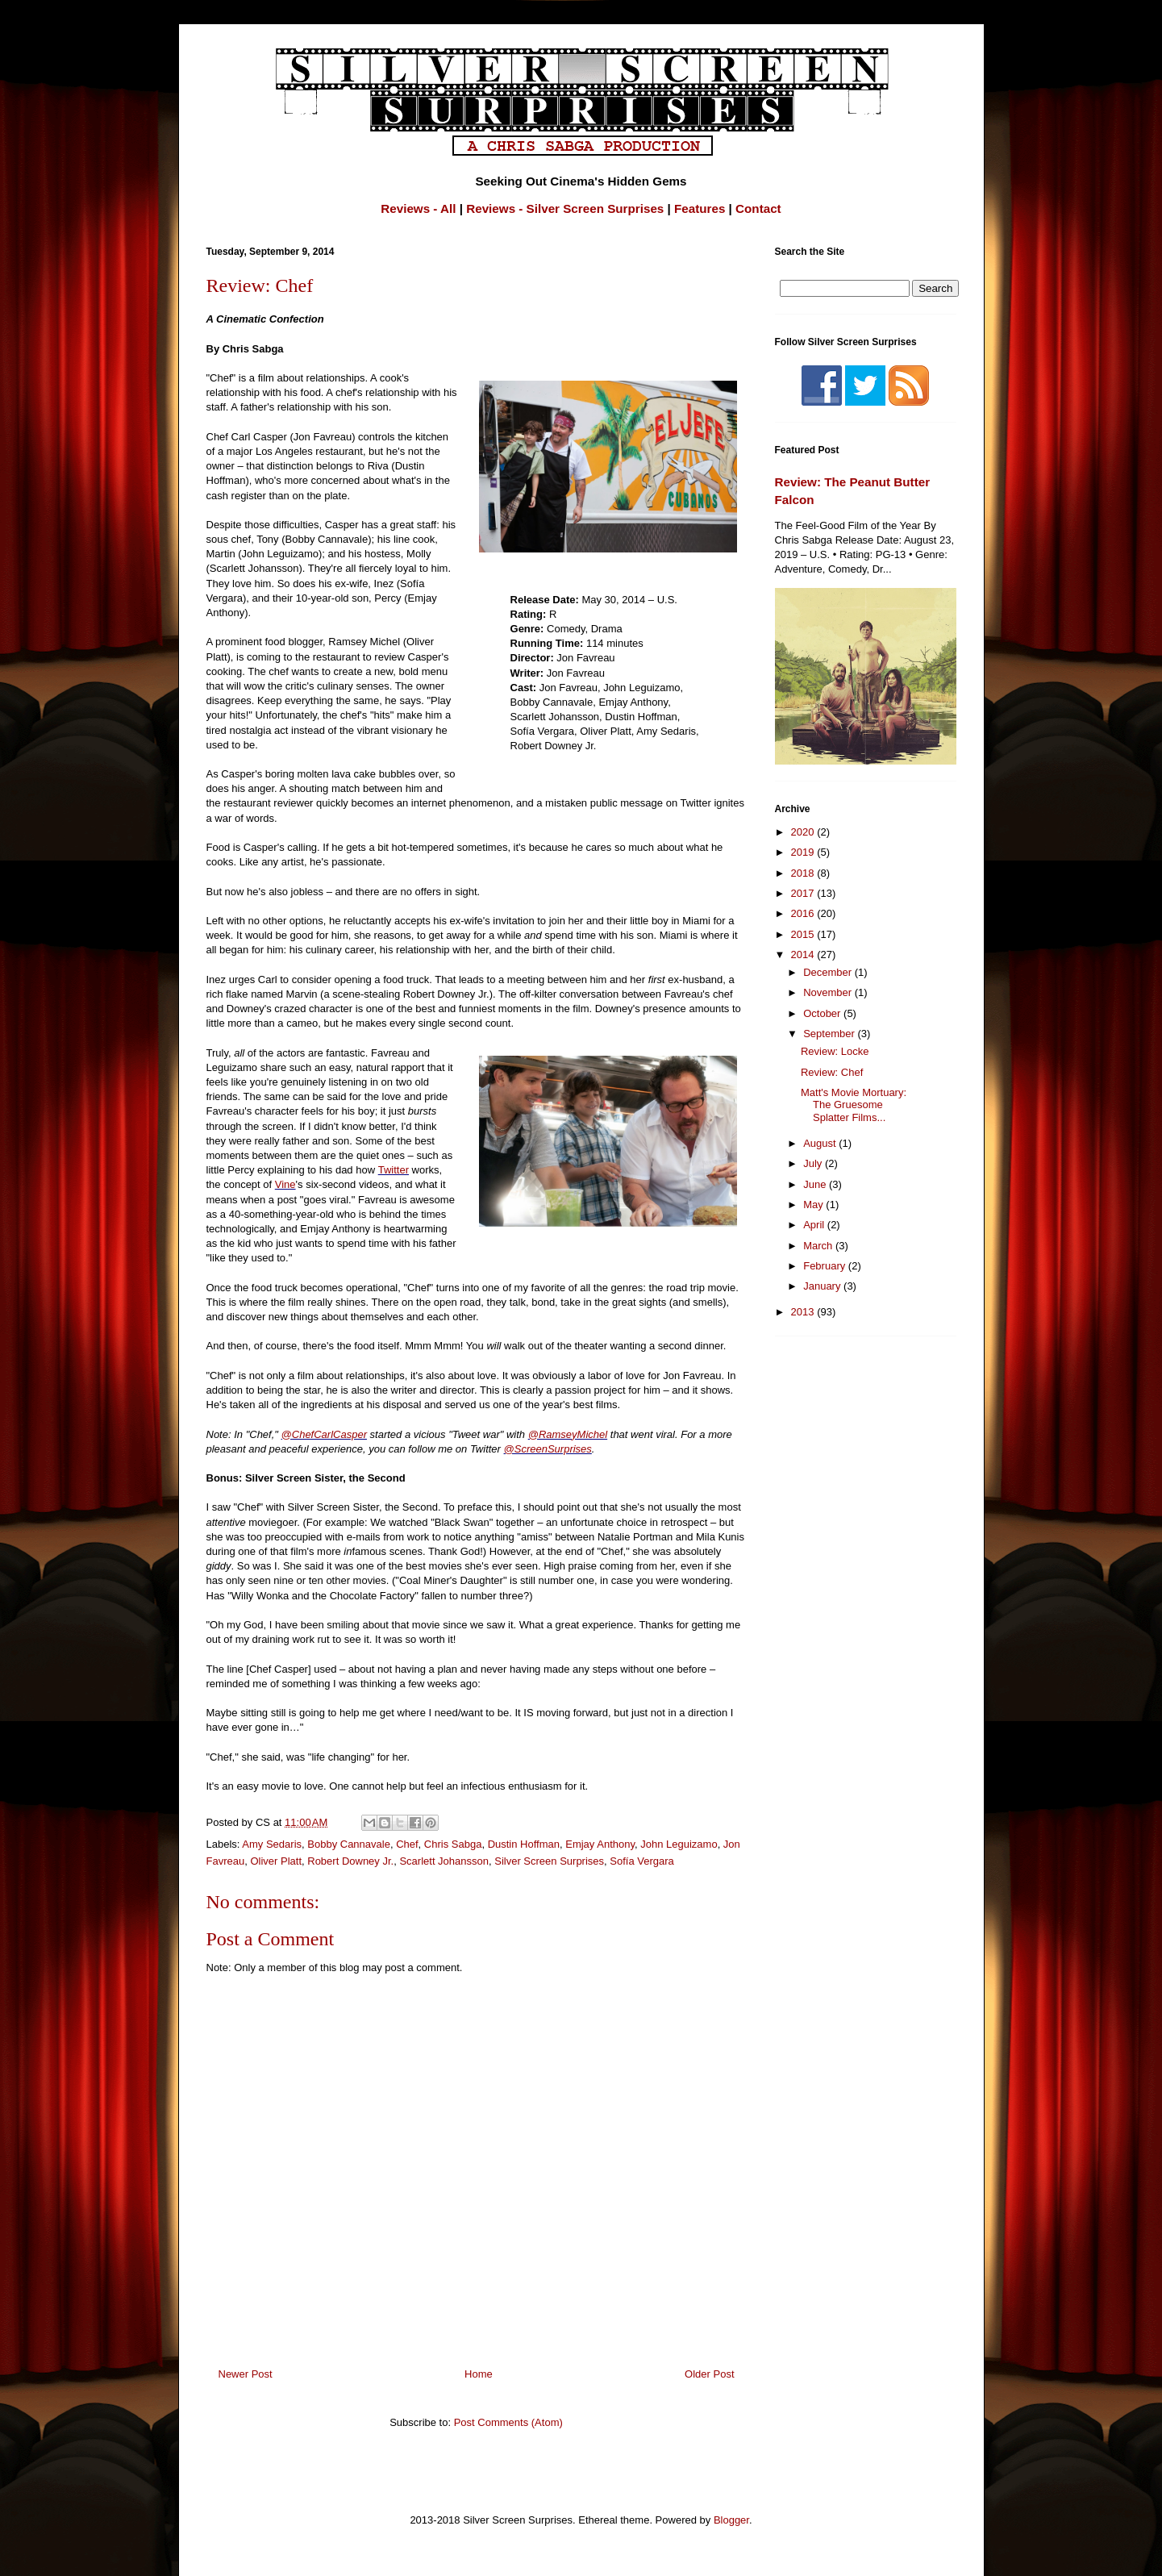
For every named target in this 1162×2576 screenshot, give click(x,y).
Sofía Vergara (642, 1861)
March (819, 1246)
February (825, 1266)
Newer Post (246, 2374)
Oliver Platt (276, 1861)
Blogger (731, 2520)
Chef (407, 1844)
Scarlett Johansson (444, 1861)
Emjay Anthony (600, 1844)
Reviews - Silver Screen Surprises (565, 208)
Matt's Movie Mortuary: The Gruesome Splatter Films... (853, 1104)
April (815, 1225)
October (823, 1013)
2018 (804, 873)
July (814, 1163)
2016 (804, 913)
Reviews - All (418, 208)
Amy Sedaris (272, 1844)
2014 (804, 954)
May (814, 1204)
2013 (804, 1312)
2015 (804, 934)
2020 (804, 832)
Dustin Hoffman (524, 1844)
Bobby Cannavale (348, 1844)
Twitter (393, 1170)
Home (478, 2374)
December (829, 972)
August (821, 1143)
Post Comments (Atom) (508, 2422)
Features (699, 208)
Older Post (709, 2374)
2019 (804, 852)
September (830, 1033)
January (823, 1286)
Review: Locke (835, 1051)
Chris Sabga (453, 1844)
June (816, 1184)
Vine (285, 1184)
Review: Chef (832, 1072)
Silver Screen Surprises (549, 1861)
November (829, 992)
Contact (758, 208)
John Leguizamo (678, 1844)
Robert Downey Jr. (350, 1861)
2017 (804, 893)
